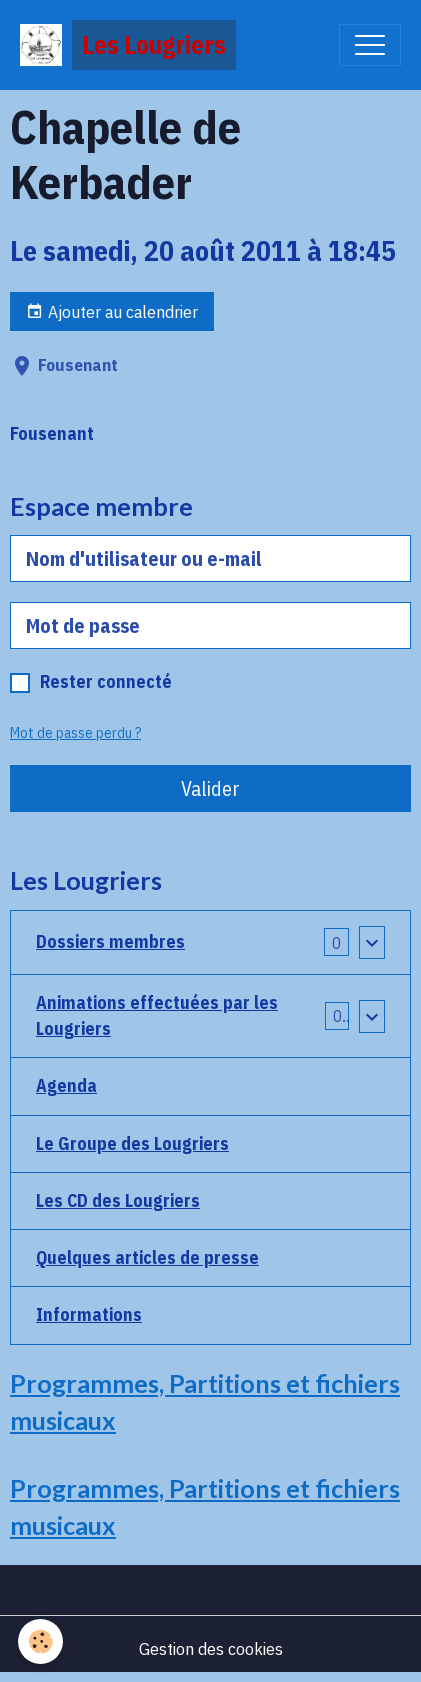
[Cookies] (40, 1641)
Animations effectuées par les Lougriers (157, 1015)
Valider (210, 788)
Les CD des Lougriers (118, 1200)
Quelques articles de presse (147, 1257)
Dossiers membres (110, 941)
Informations (89, 1314)
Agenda (66, 1085)
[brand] (128, 45)
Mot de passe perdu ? (75, 733)
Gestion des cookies (211, 1648)
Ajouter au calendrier (112, 311)
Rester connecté (106, 681)
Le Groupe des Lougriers (132, 1143)
